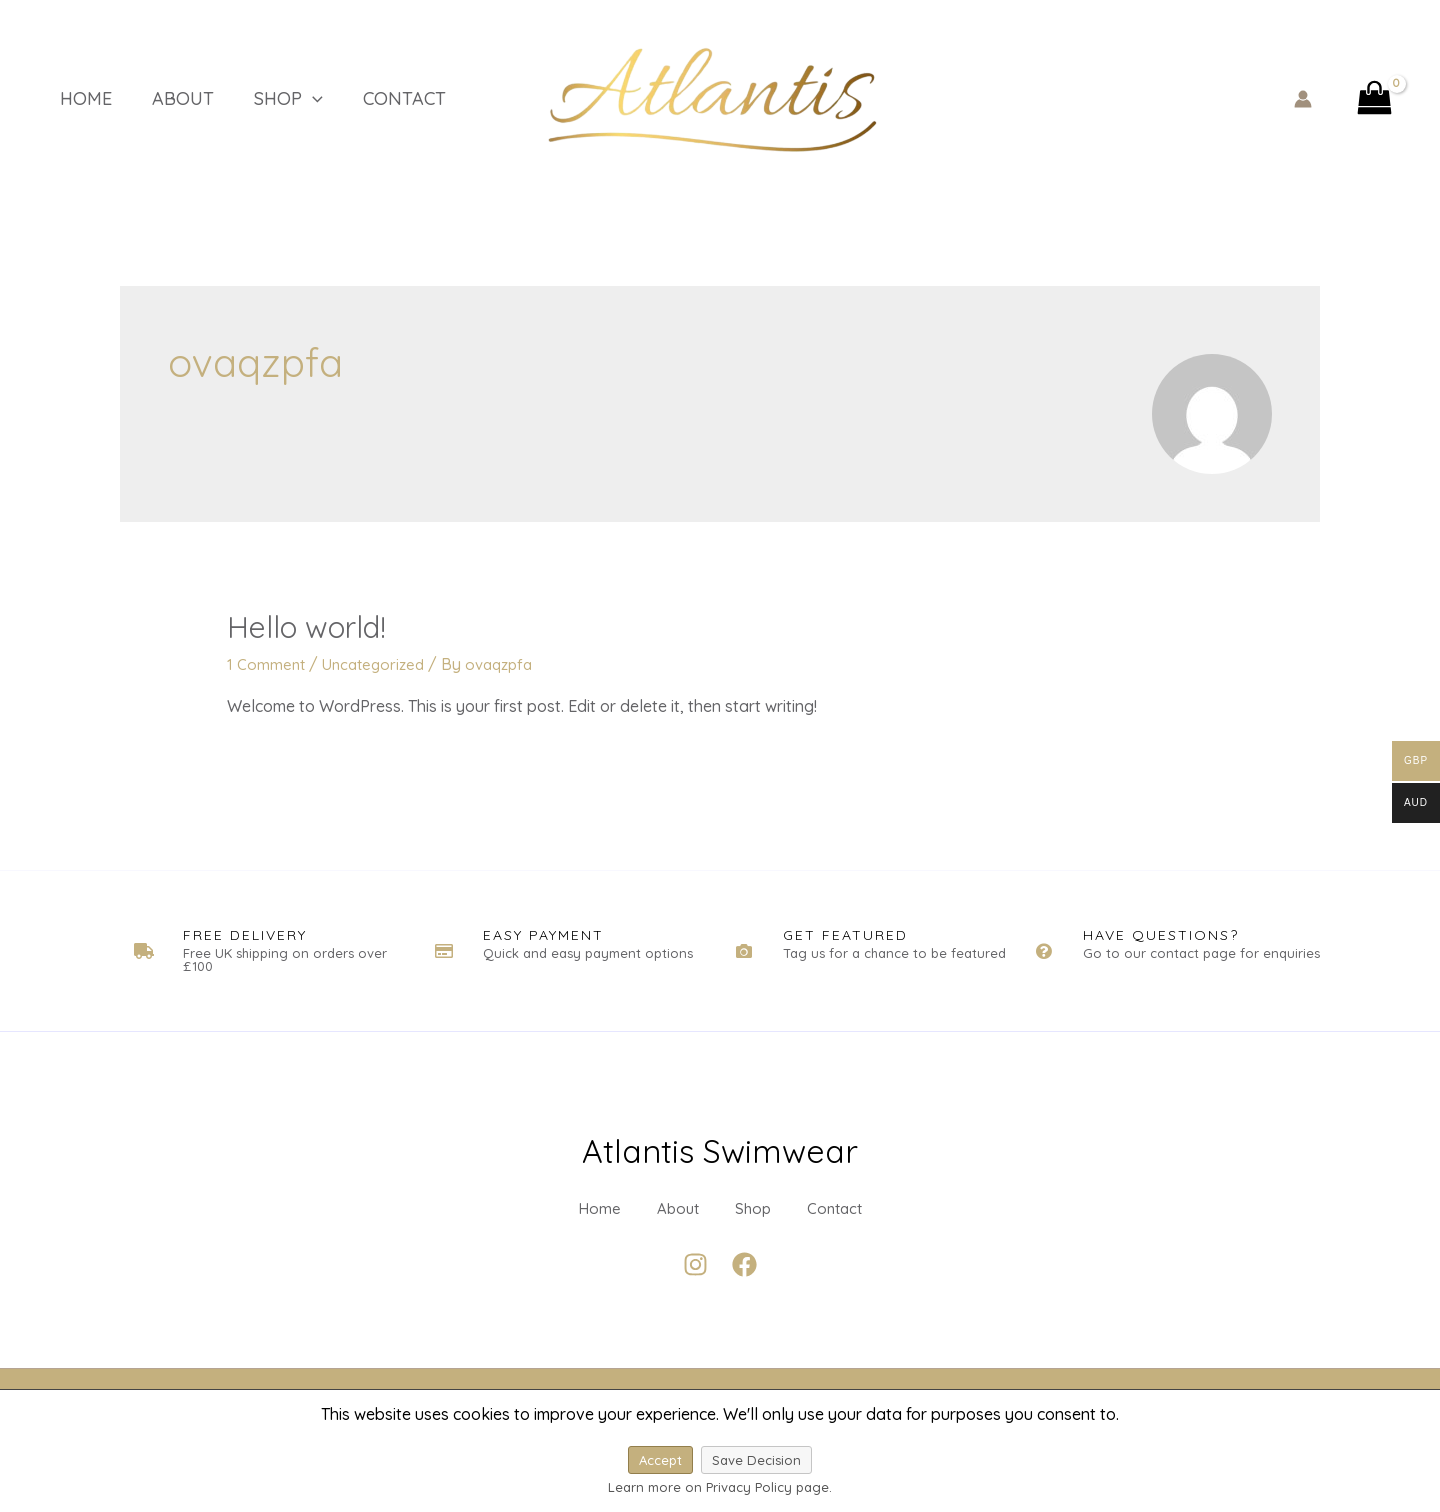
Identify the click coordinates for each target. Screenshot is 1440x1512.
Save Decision (756, 1460)
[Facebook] (744, 1299)
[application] (272, 99)
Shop (248, 99)
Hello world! (306, 627)
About (153, 98)
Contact (354, 98)
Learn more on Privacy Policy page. (720, 1487)
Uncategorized (378, 664)
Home (66, 98)
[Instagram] (695, 1299)
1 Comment (267, 664)
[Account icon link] (1303, 99)
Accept (660, 1460)
